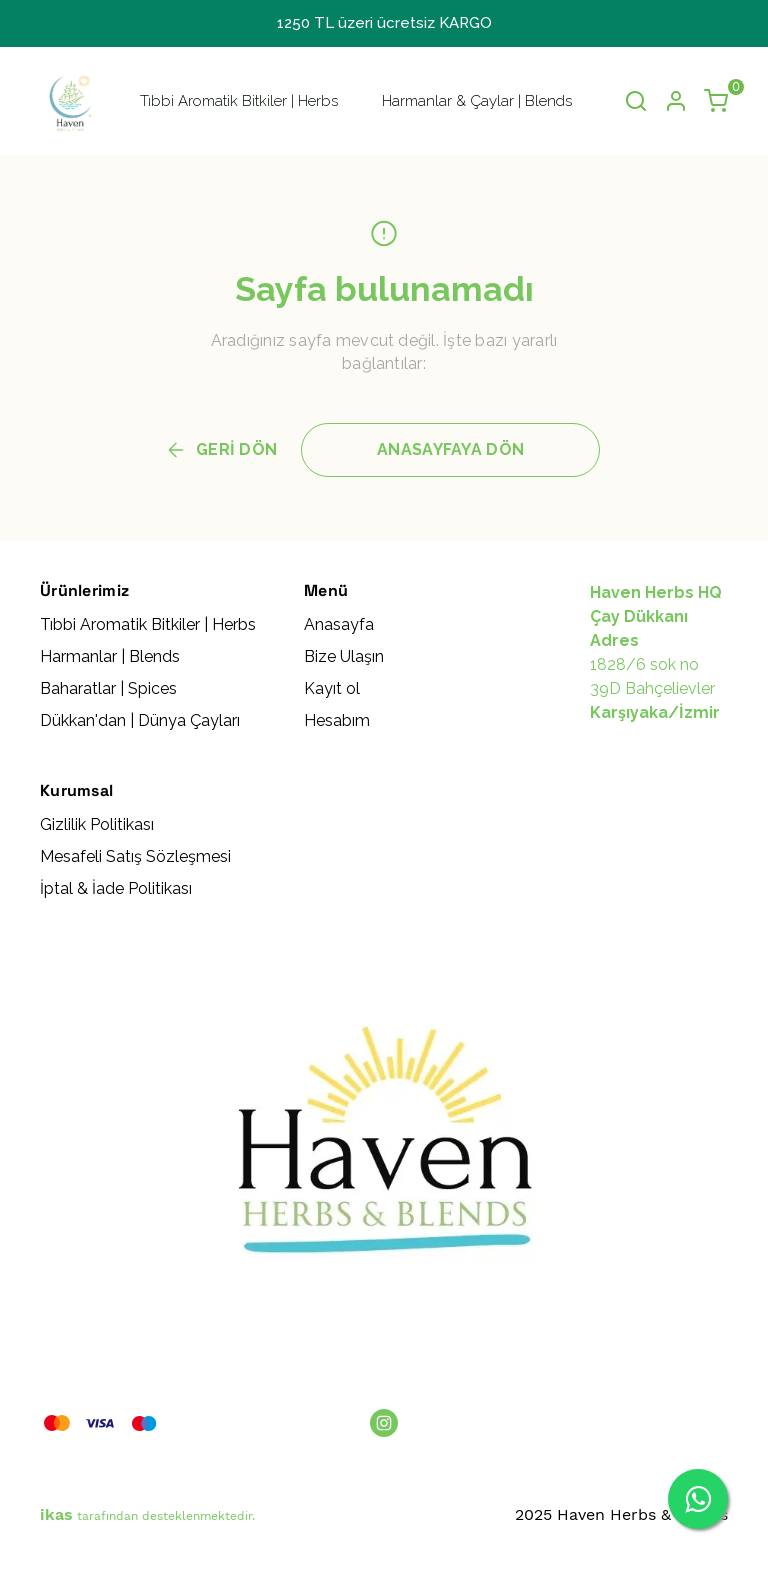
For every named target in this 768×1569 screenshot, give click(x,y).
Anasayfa (339, 624)
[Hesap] (676, 101)
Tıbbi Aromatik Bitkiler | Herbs (239, 101)
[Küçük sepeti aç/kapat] (716, 101)
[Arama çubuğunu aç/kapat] (636, 101)
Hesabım (337, 720)
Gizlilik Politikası (97, 824)
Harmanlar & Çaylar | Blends (477, 101)
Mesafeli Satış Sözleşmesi (135, 856)
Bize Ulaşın (344, 656)
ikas (56, 1514)
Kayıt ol (332, 688)
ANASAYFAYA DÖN (450, 449)
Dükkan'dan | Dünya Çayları (140, 720)
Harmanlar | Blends (110, 656)
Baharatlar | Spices (108, 688)
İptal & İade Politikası (116, 888)
